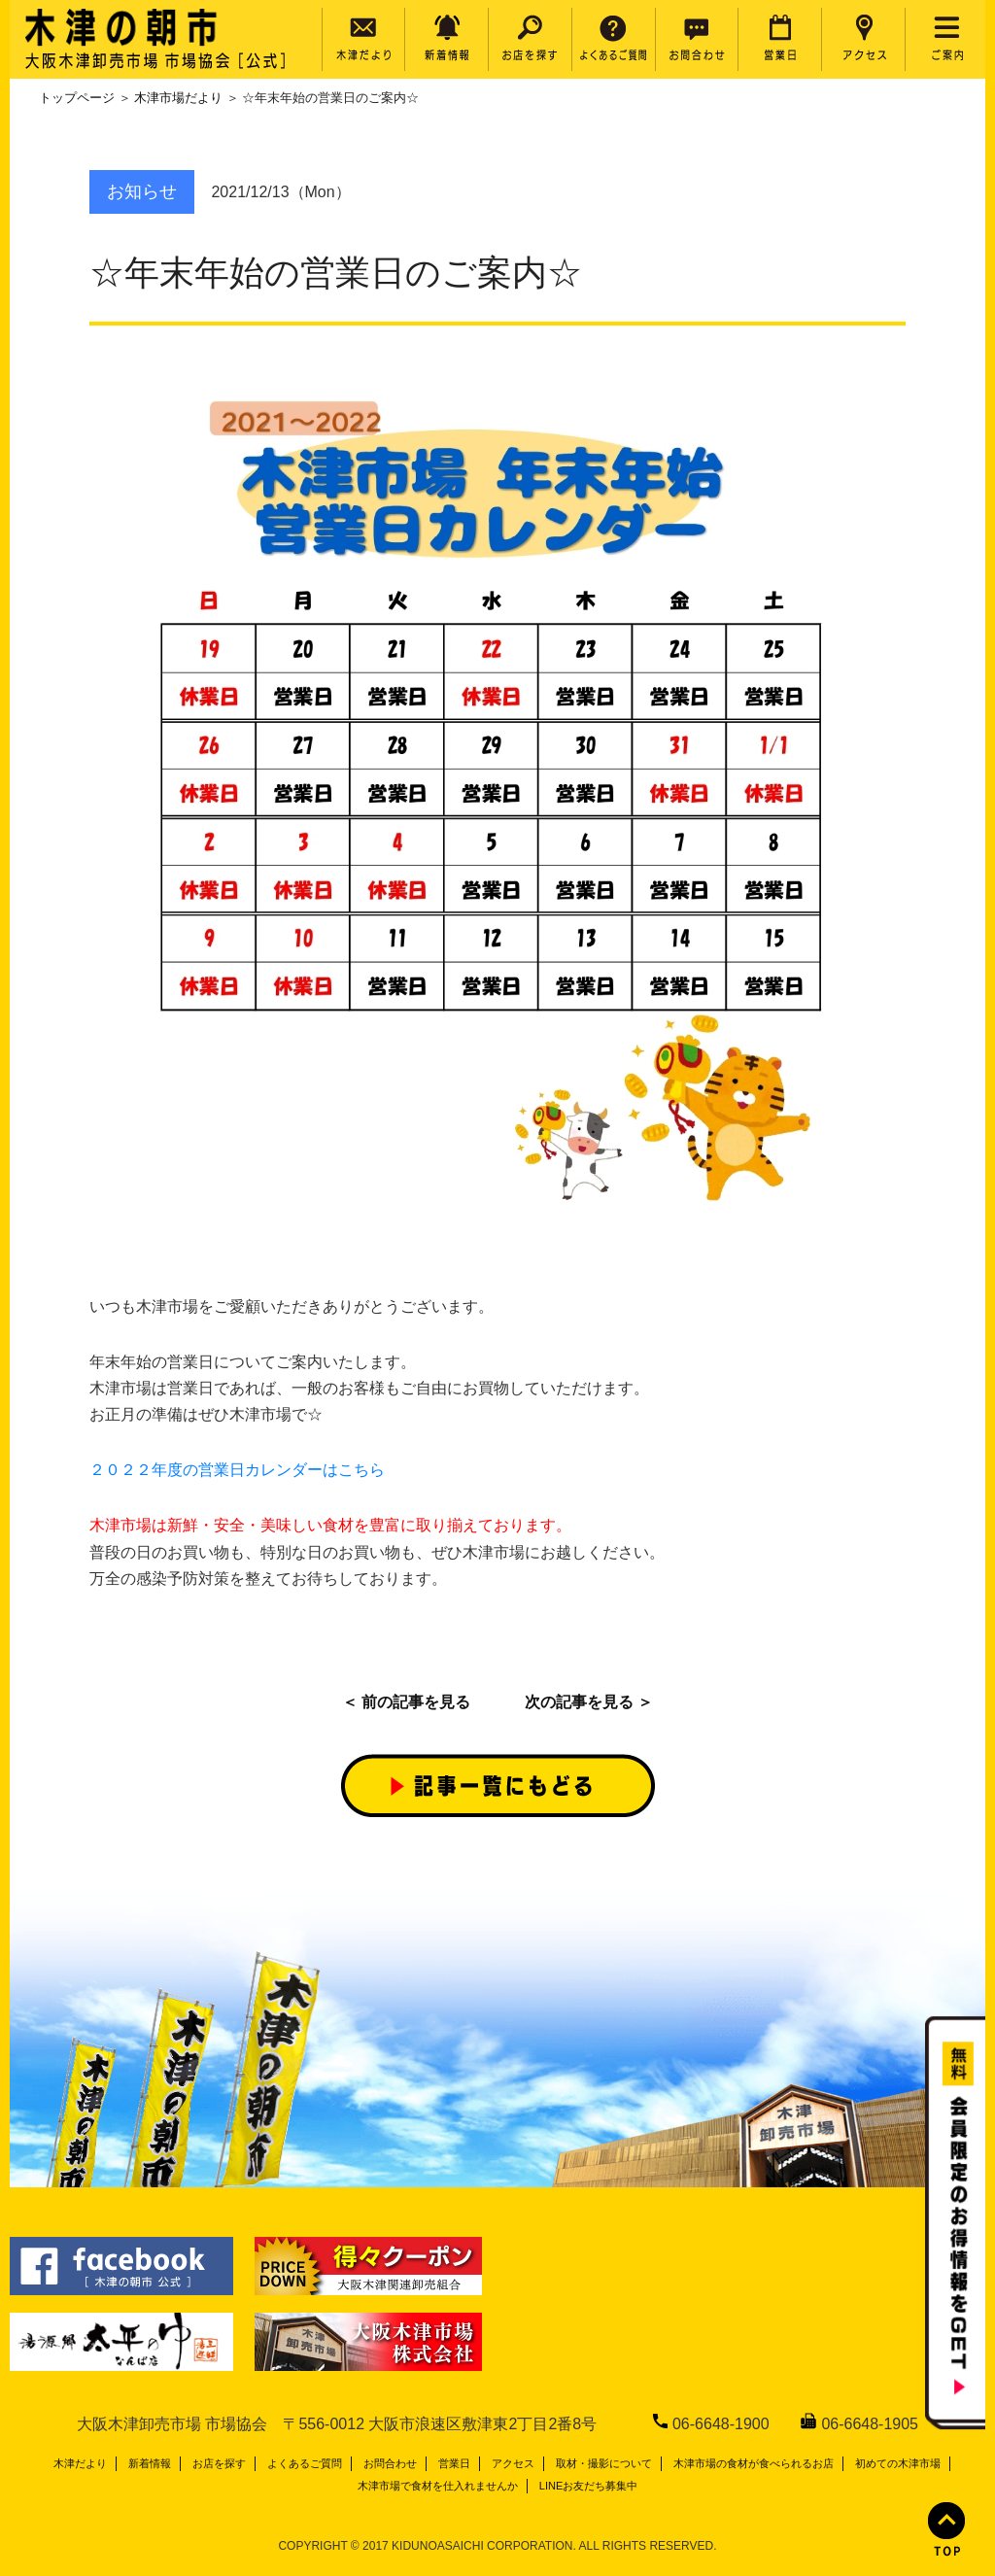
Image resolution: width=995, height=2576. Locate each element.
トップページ (77, 97)
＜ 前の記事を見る (406, 1702)
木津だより (80, 2463)
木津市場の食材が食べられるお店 (753, 2463)
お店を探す (219, 2463)
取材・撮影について (604, 2463)
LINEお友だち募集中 (588, 2485)
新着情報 (149, 2463)
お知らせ (142, 191)
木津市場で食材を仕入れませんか (438, 2485)
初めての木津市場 (898, 2463)
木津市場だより (178, 97)
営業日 (454, 2463)
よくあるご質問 (304, 2463)
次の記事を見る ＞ (589, 1702)
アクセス (513, 2463)
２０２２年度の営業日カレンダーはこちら (237, 1469)
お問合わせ (390, 2463)
